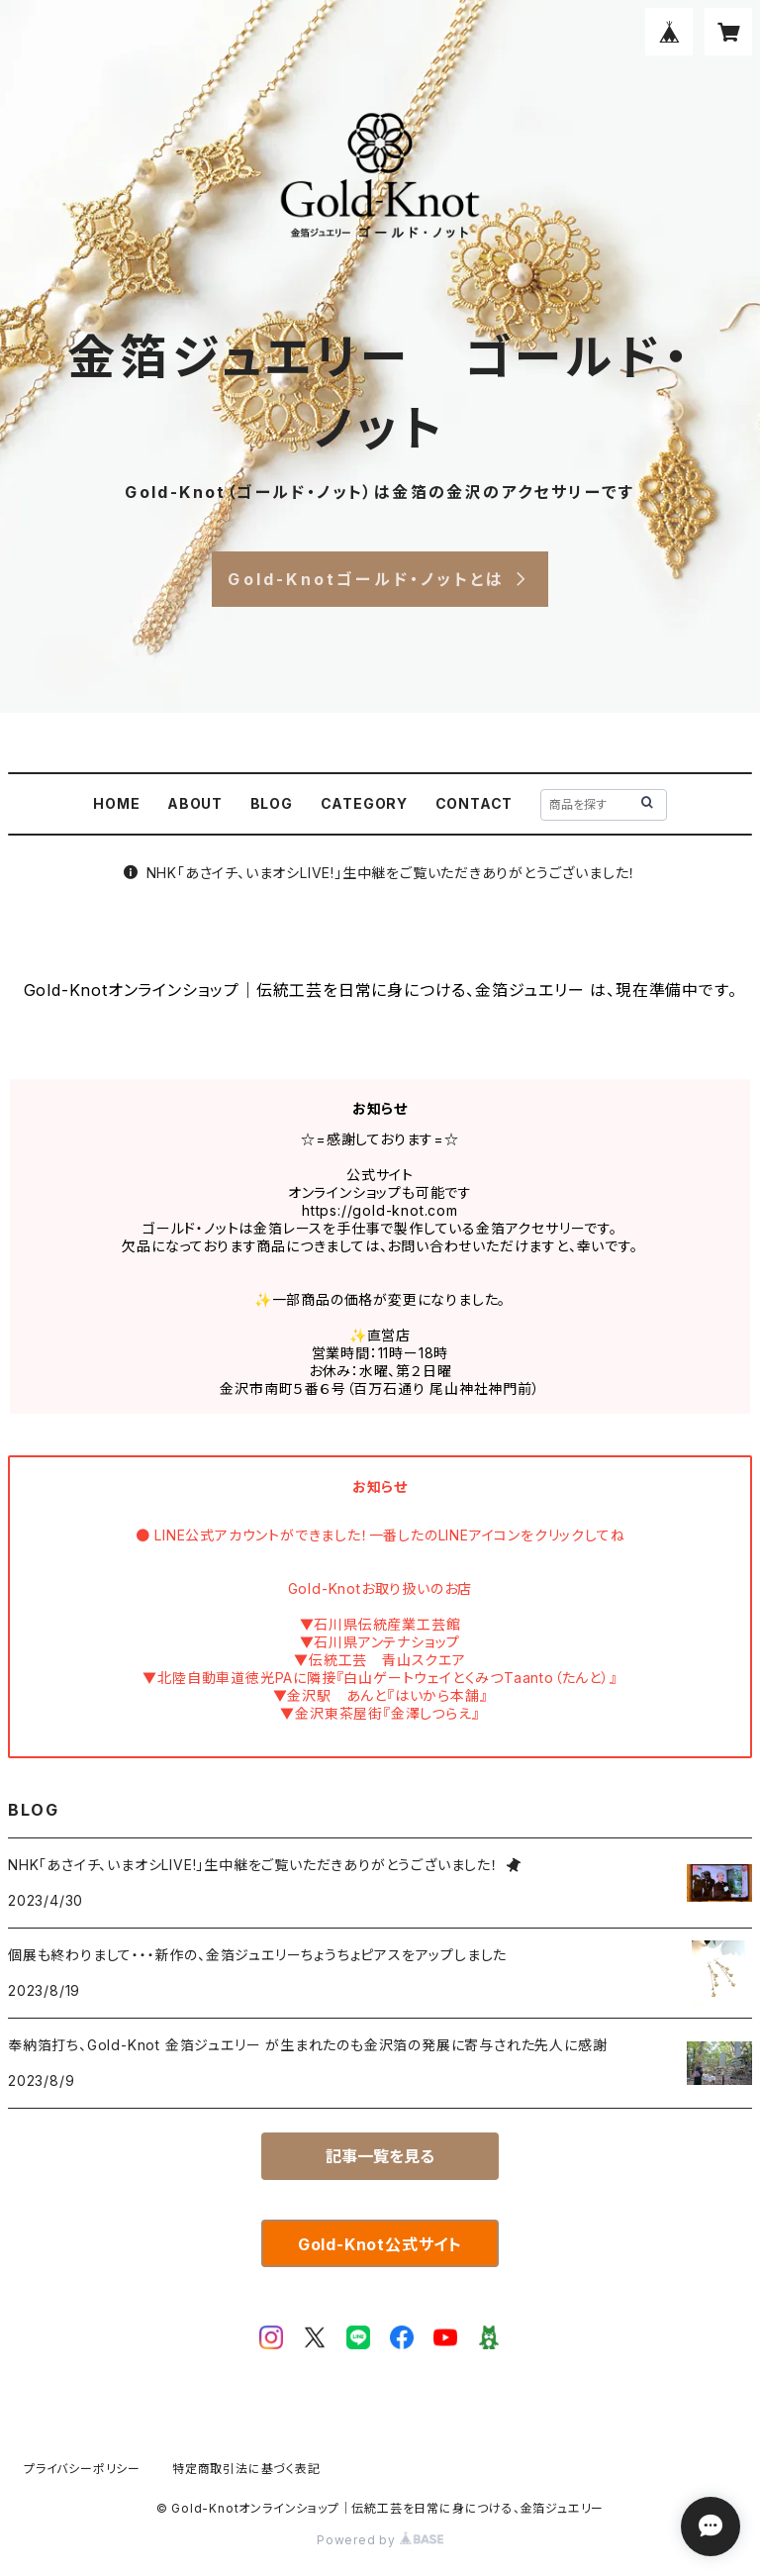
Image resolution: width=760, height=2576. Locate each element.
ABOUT (195, 803)
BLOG (271, 803)
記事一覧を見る (380, 2156)
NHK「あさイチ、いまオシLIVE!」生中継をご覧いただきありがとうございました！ (380, 872)
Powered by (380, 2539)
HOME (116, 803)
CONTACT (474, 803)
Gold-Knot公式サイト (380, 2244)
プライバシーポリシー (82, 2468)
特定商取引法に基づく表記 (246, 2468)
